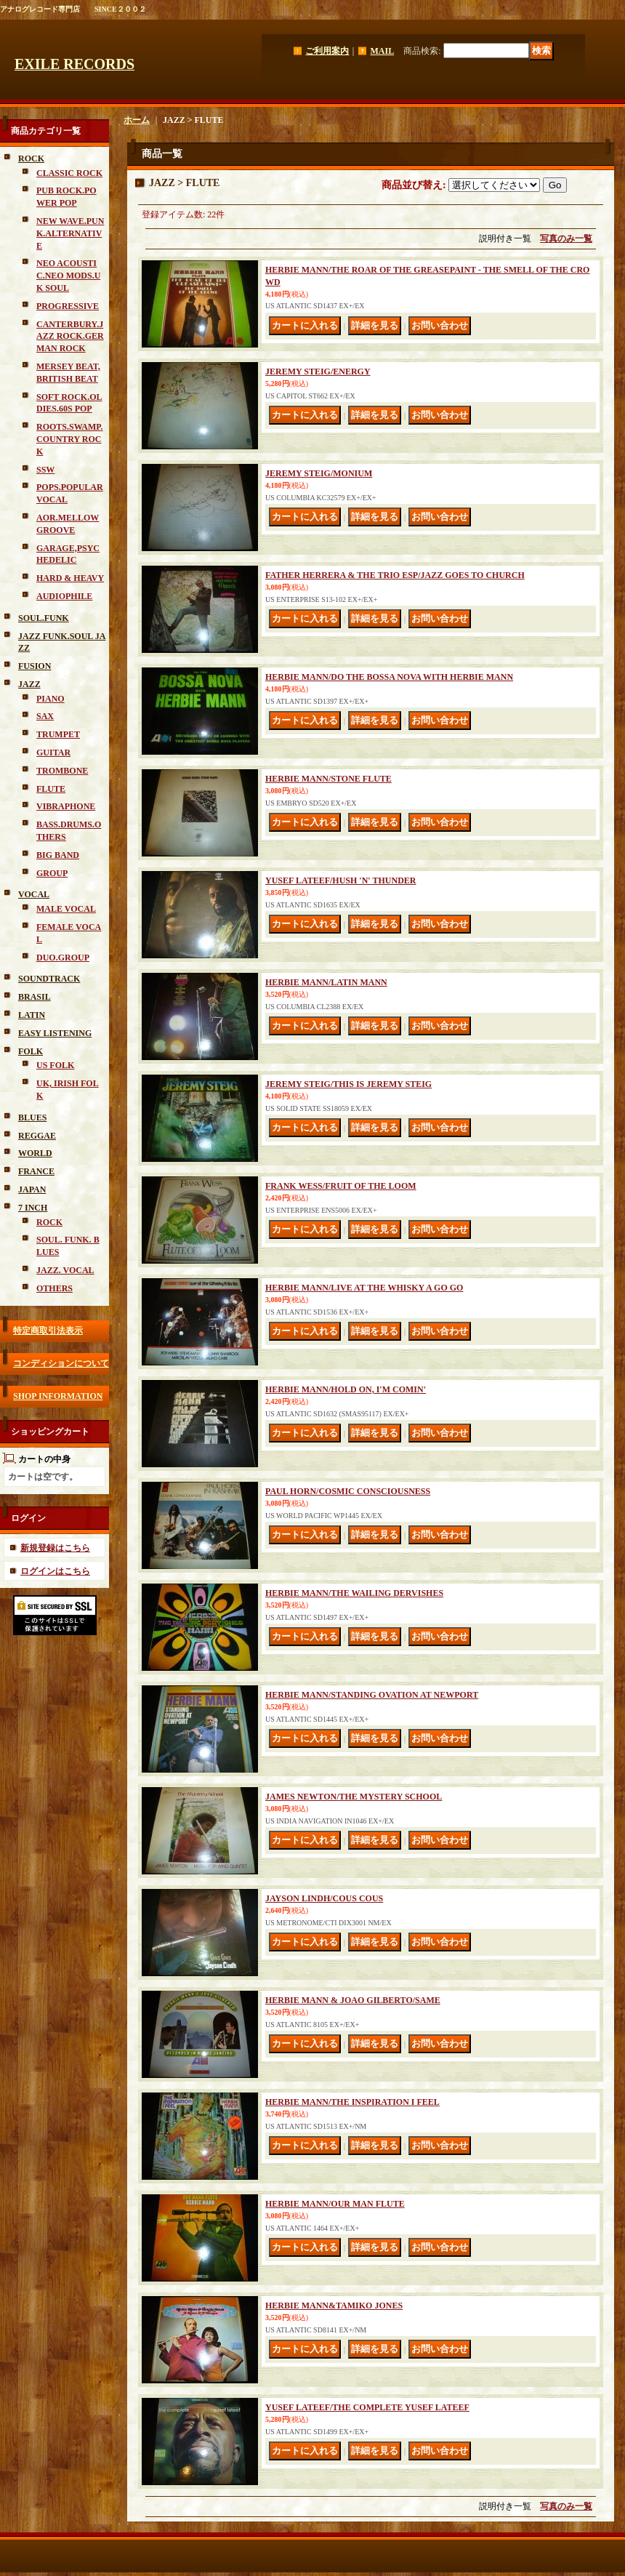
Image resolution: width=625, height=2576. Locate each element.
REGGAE (37, 1136)
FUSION (34, 666)
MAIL (382, 51)
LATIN (31, 1015)
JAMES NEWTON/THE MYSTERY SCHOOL (353, 1796)
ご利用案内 (327, 51)
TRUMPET (58, 734)
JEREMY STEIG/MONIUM (318, 473)
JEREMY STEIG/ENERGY (318, 371)
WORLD (35, 1153)
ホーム (137, 120)
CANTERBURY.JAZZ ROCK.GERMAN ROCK (70, 336)
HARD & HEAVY (70, 578)
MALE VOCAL (66, 909)
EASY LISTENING (55, 1033)
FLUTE (50, 789)
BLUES (32, 1117)
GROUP (52, 873)
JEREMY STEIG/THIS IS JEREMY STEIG (348, 1084)
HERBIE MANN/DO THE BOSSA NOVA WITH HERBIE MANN (389, 677)
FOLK (30, 1051)
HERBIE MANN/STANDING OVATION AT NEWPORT (371, 1695)
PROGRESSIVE (67, 306)
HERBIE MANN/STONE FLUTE (328, 779)
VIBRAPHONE (65, 806)
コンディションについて (61, 1363)
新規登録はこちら (55, 1548)
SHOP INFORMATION (57, 1396)
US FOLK (55, 1065)
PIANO (50, 699)
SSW (45, 470)
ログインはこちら (55, 1571)
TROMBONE (62, 771)
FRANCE (36, 1171)
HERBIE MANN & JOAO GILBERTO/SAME (352, 2000)
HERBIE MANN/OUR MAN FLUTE (335, 2204)
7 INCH (32, 1208)
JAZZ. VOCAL (65, 1270)
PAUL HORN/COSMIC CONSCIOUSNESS (347, 1491)
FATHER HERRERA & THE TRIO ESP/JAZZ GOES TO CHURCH (395, 575)
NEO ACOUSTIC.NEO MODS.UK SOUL (68, 275)
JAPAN (32, 1189)
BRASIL (34, 997)
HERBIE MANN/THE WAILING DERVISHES (354, 1593)
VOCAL (33, 894)
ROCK (31, 158)
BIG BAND (57, 855)
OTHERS (54, 1288)
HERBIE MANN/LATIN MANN (326, 982)
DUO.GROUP (62, 957)
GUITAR (53, 752)
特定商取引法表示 (48, 1330)
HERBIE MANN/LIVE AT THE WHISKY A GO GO (364, 1288)
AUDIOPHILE (64, 596)
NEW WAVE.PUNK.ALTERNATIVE (70, 233)
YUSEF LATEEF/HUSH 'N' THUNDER (340, 880)
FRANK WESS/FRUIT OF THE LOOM (340, 1186)
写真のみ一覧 (566, 238)
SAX (45, 716)
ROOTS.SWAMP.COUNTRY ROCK (69, 439)
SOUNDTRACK (49, 979)
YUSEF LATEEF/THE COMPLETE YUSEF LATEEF (367, 2407)
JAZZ (29, 684)
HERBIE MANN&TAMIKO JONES (334, 2305)
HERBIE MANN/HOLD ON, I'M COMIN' (345, 1389)
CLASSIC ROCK (69, 173)
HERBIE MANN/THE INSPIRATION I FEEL (352, 2102)
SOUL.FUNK (43, 618)
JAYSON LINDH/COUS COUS (324, 1898)
